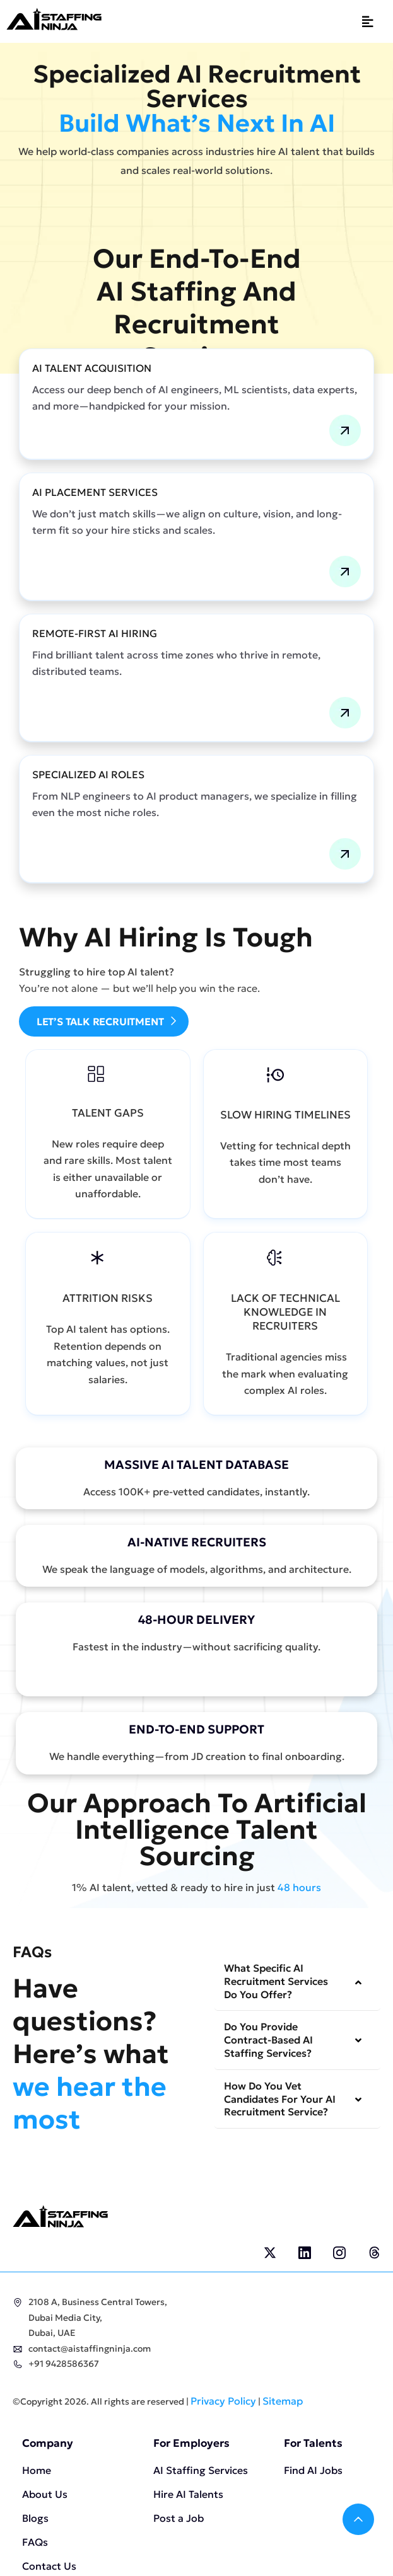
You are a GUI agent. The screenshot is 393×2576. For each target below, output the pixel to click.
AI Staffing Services (200, 2470)
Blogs (35, 2518)
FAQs (35, 2542)
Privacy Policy (223, 2401)
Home (36, 2470)
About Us (44, 2494)
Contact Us (49, 2566)
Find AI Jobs (313, 2470)
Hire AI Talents (188, 2494)
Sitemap (282, 2401)
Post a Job (178, 2518)
